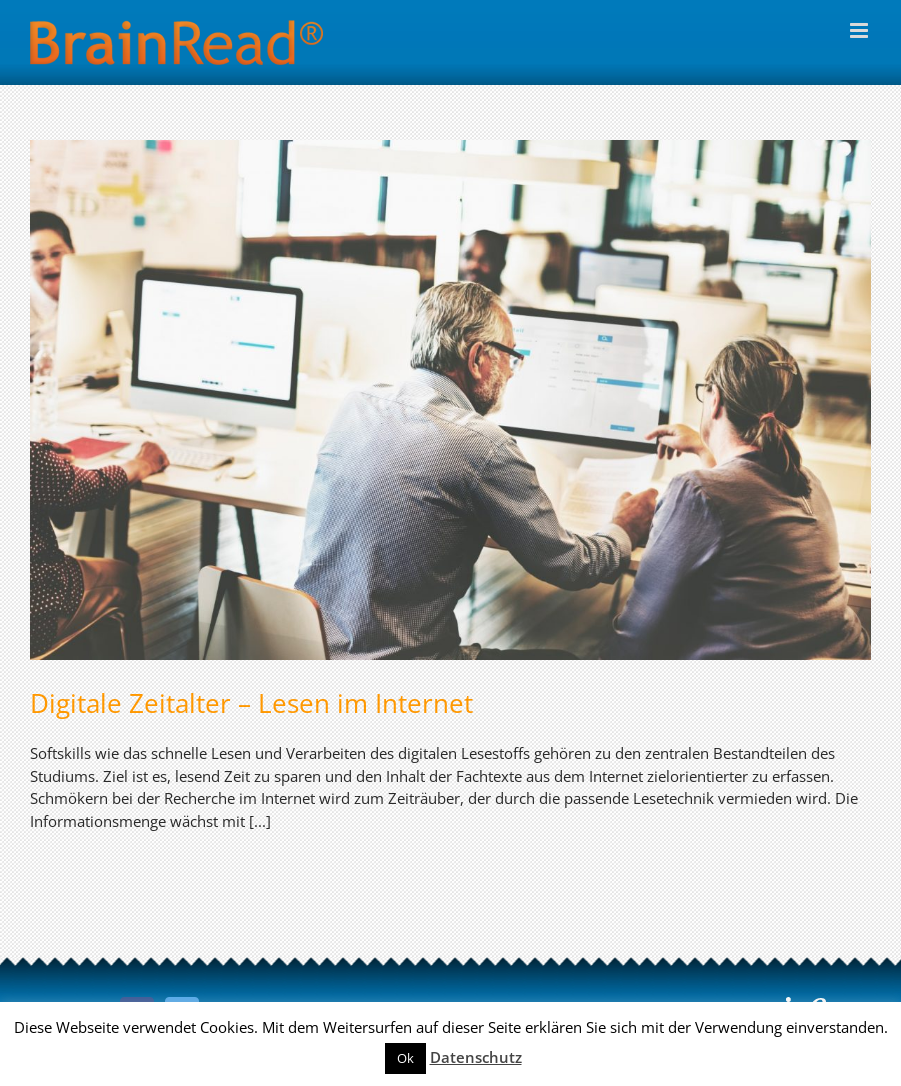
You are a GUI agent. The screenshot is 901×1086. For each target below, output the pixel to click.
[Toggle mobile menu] (860, 30)
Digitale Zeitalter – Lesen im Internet (251, 703)
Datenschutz (476, 1057)
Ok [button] (405, 1058)
